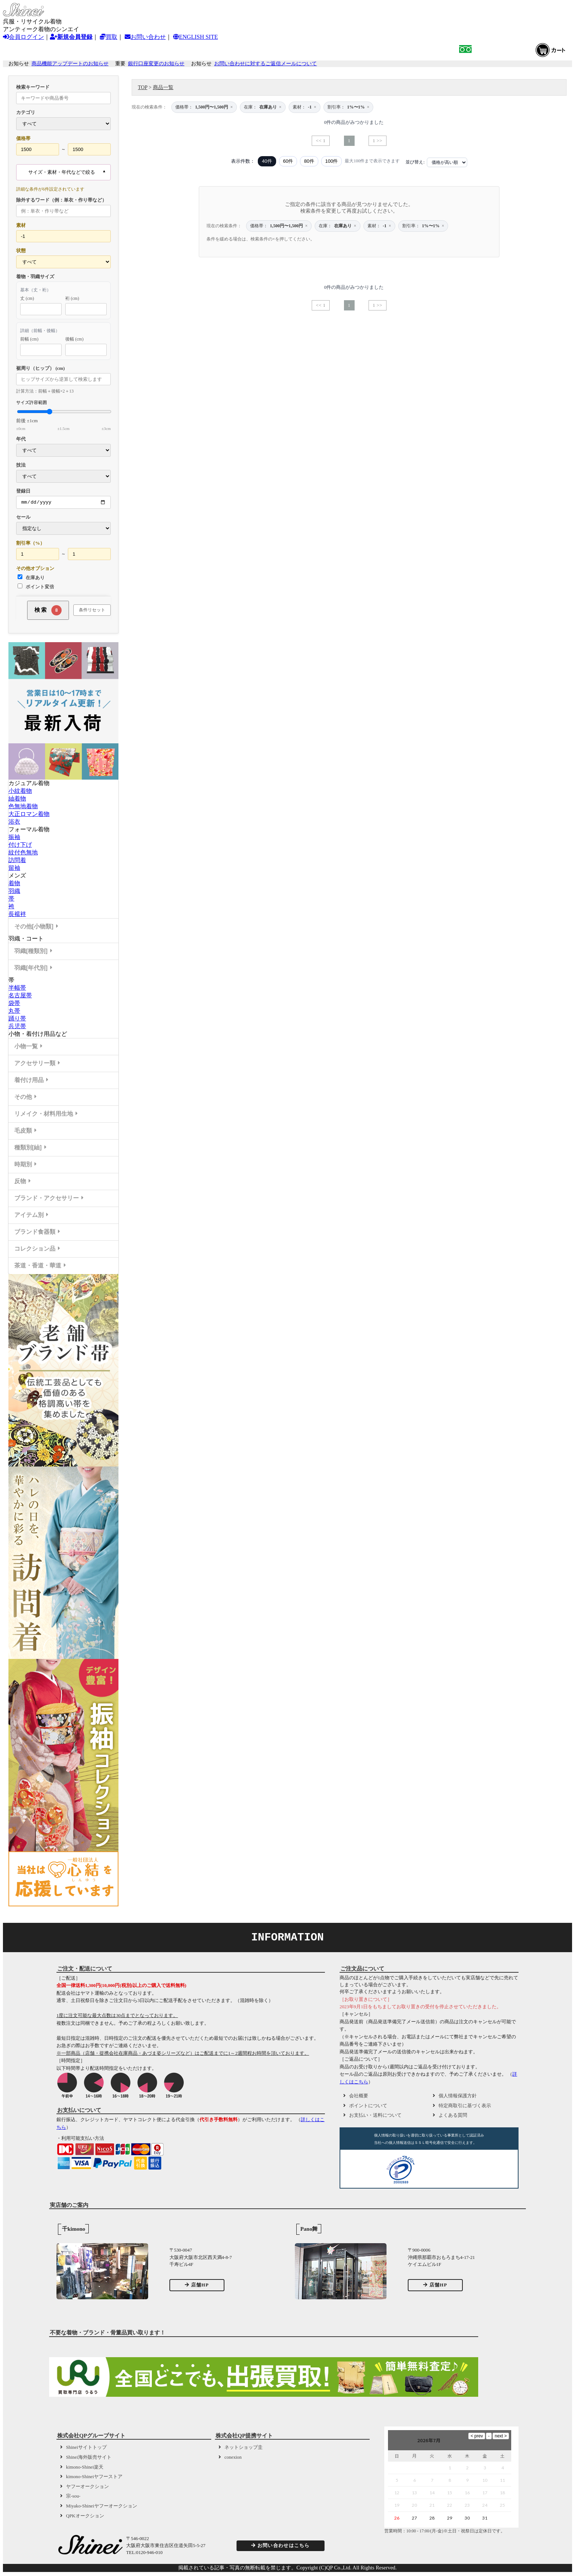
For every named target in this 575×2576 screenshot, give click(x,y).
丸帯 (14, 1012)
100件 (331, 161)
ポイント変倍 (36, 587)
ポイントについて (368, 2106)
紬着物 (17, 799)
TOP (142, 87)
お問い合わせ (145, 37)
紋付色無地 (23, 853)
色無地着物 (23, 807)
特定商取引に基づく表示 (465, 2106)
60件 (288, 161)
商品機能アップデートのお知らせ (70, 63)
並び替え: (415, 162)
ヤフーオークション (87, 2487)
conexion (233, 2458)
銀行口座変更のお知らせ (156, 63)
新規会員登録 (71, 37)
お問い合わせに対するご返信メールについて (265, 63)
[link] (445, 2171)
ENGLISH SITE (195, 37)
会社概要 (358, 2097)
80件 (309, 161)
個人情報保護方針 (458, 2097)
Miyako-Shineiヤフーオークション (101, 2507)
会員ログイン (23, 37)
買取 (108, 37)
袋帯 (14, 1004)
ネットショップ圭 (243, 2448)
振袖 (14, 838)
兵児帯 (17, 1027)
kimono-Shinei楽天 (84, 2468)
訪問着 (17, 861)
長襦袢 (17, 915)
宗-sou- (73, 2497)
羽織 (14, 892)
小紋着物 (20, 792)
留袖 (14, 869)
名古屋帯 (20, 996)
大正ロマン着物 (29, 815)
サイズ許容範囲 (63, 415)
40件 (267, 161)
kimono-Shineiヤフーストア (94, 2477)
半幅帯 (17, 989)
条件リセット (92, 611)
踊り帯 (17, 1019)
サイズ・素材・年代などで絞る (61, 172)
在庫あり (31, 578)
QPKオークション (85, 2517)
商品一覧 (163, 87)
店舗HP (197, 2286)
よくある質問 (453, 2116)
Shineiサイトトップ (86, 2448)
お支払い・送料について (375, 2116)
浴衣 (14, 823)
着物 (14, 884)
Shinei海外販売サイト (88, 2458)
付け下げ (20, 846)
